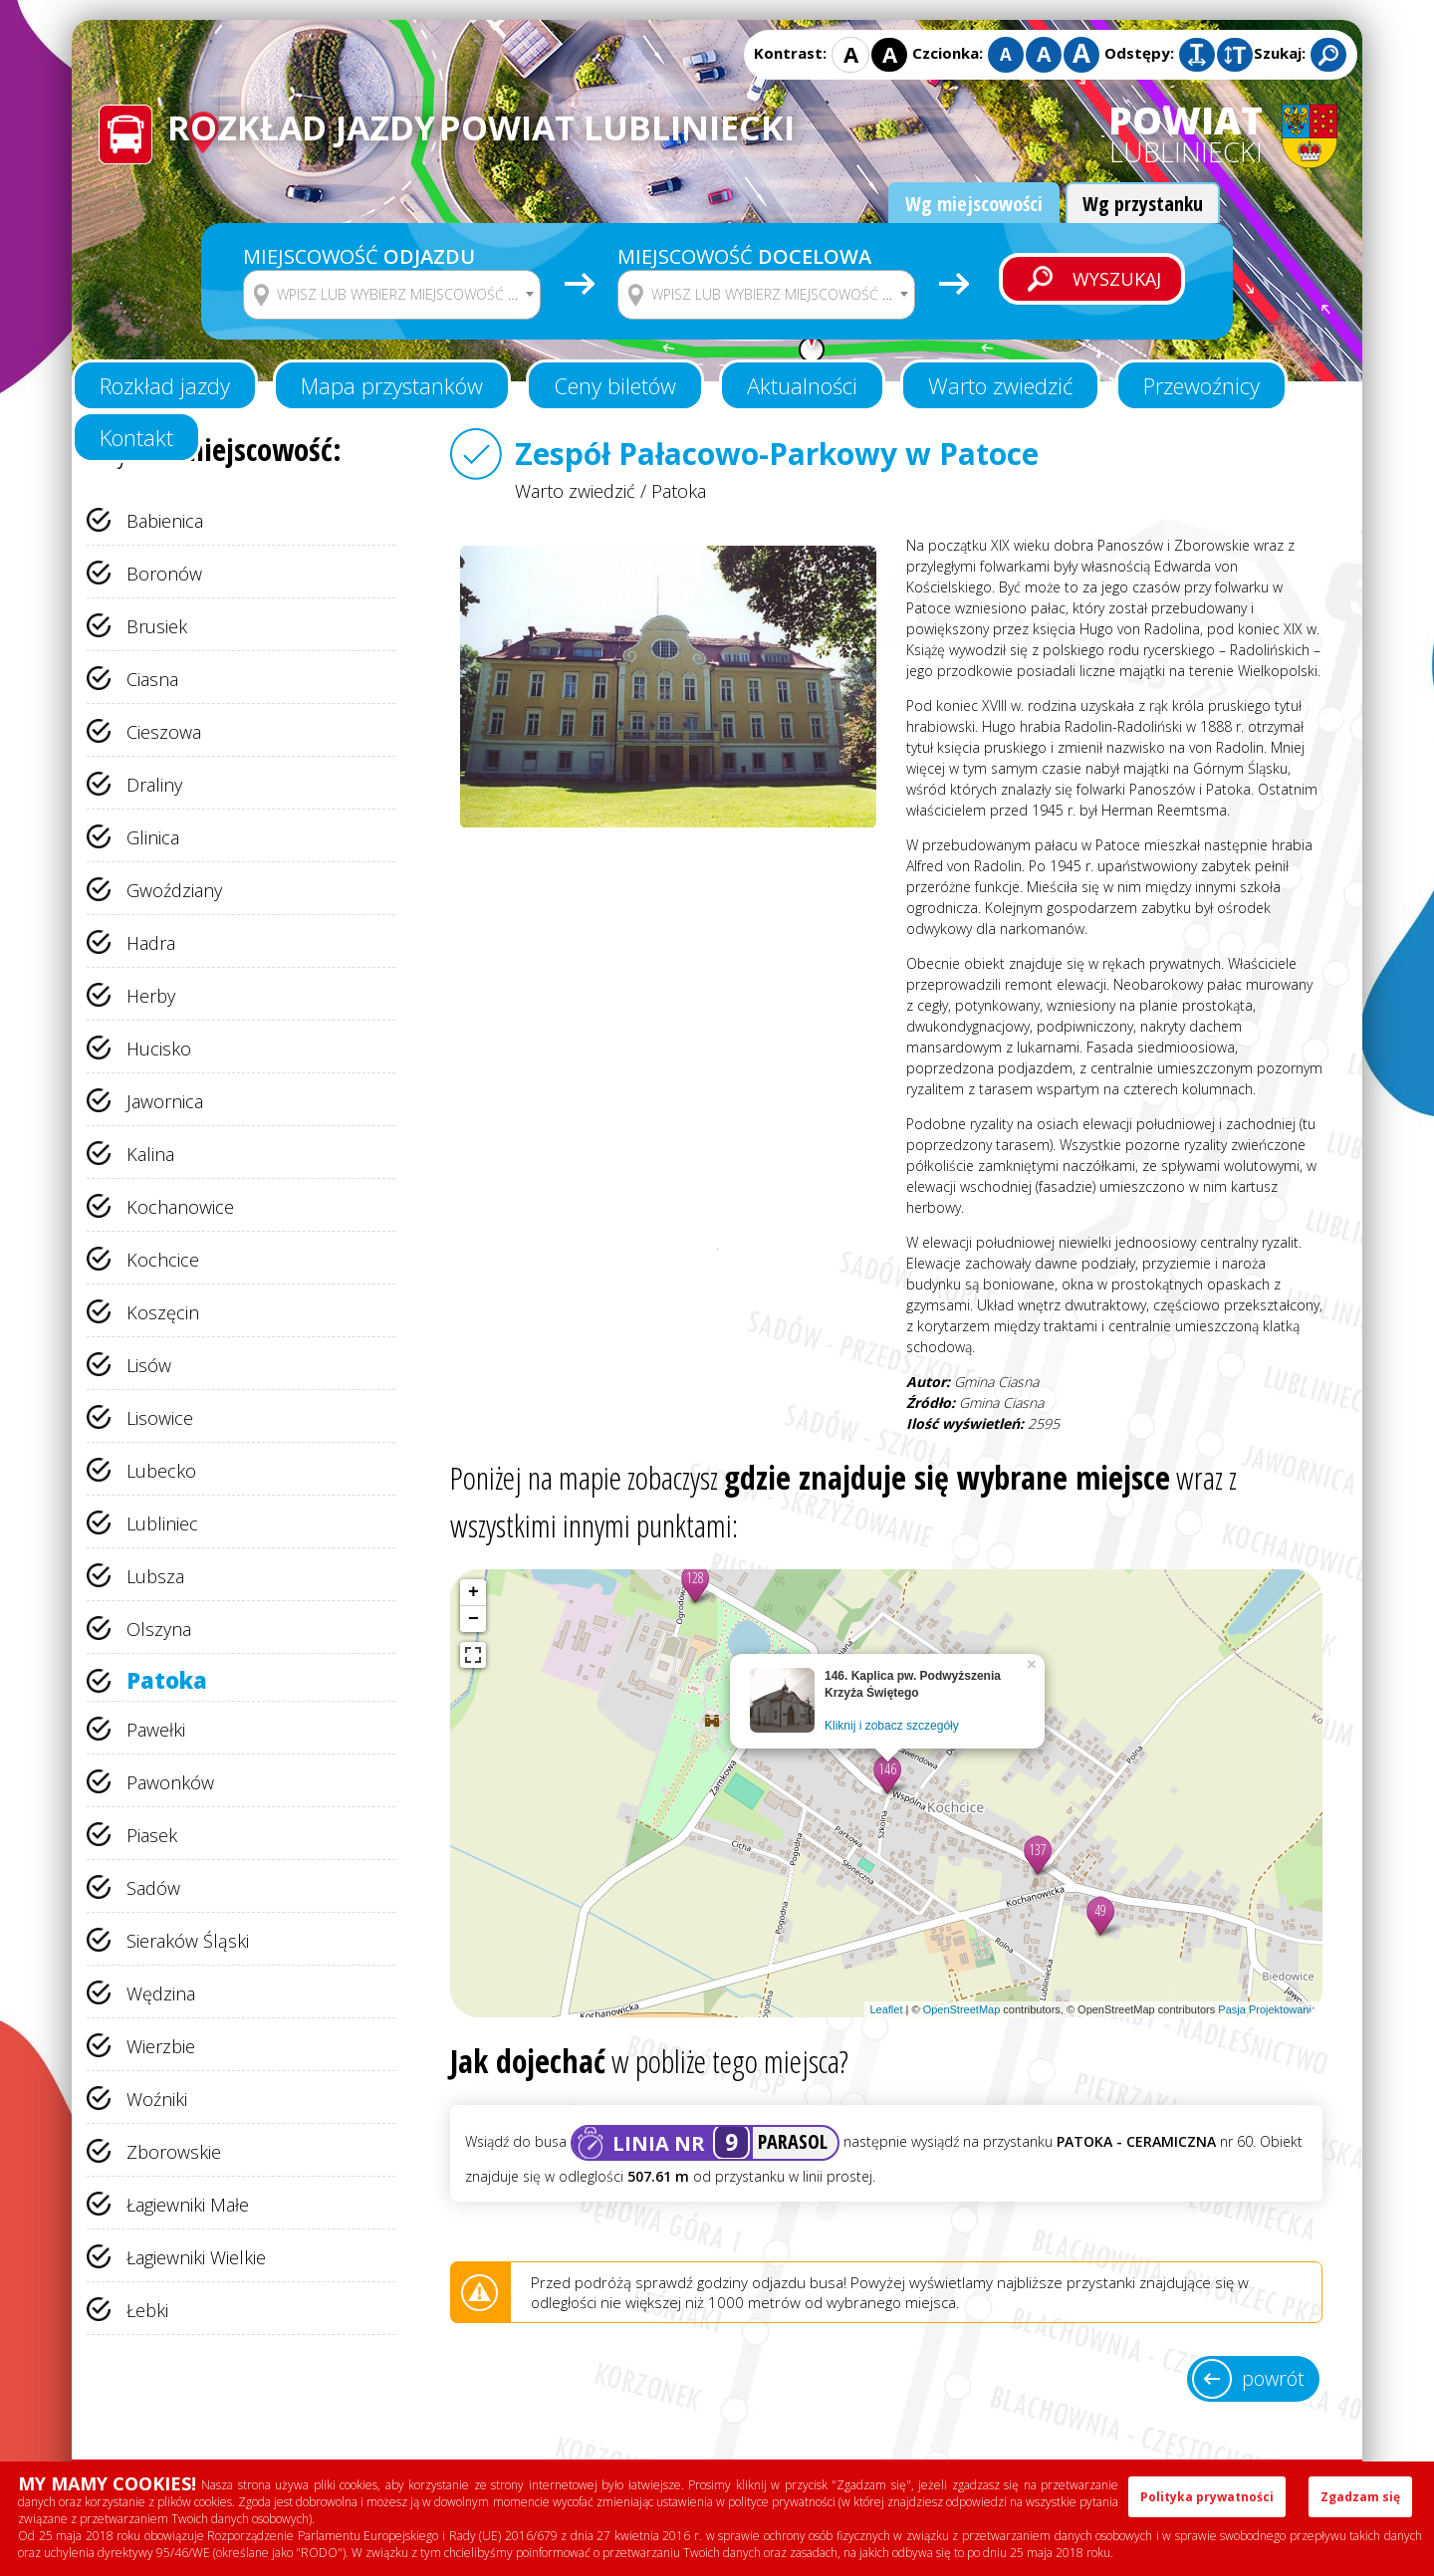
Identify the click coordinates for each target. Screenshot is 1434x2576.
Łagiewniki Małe (187, 2205)
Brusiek (156, 626)
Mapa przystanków (392, 385)
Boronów (164, 573)
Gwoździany (174, 890)
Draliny (154, 785)
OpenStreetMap (962, 2009)
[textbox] (404, 295)
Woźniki (156, 2099)
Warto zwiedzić (1000, 385)
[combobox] (392, 295)
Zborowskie (173, 2152)
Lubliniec (162, 1523)
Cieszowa (163, 732)
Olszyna (158, 1629)
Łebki (147, 2310)
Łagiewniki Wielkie (196, 2257)
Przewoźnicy (1201, 385)
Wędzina (160, 1993)
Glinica (152, 837)
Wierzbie (160, 2046)
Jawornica (164, 1101)
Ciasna (152, 679)
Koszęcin (162, 1312)
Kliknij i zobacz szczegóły (892, 1726)
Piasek (151, 1835)
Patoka (166, 1680)
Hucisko (158, 1048)
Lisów (148, 1365)
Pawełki (155, 1730)
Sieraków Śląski (187, 1941)
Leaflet (885, 2009)
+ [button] (473, 1592)
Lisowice (159, 1418)
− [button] (473, 1619)
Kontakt (136, 437)
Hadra (150, 943)
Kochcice (162, 1260)
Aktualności (802, 385)
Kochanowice (180, 1207)
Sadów (153, 1888)
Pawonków (170, 1782)
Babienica (164, 521)
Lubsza (155, 1576)
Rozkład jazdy (165, 385)
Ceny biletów (615, 385)
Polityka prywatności (1207, 2496)
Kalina (150, 1154)
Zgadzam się (1360, 2496)
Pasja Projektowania (1267, 2009)
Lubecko (161, 1471)
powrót (1273, 2378)
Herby (150, 996)
